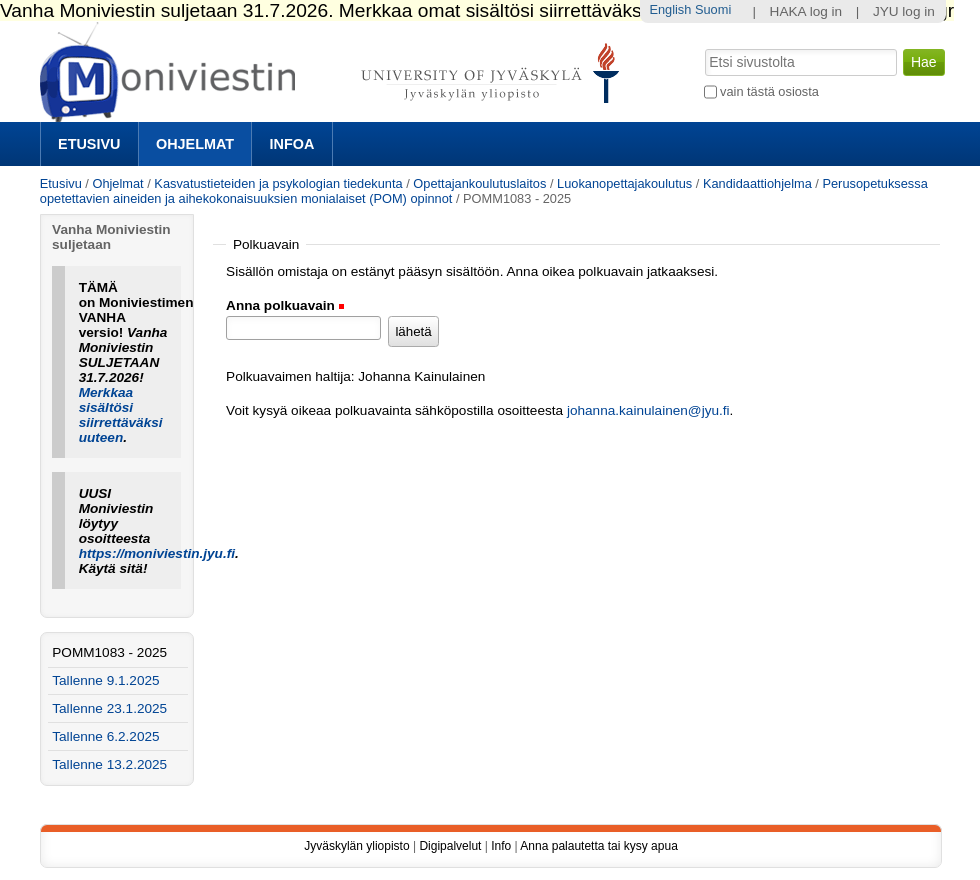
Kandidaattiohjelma (757, 183)
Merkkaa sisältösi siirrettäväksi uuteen (121, 415)
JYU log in (904, 11)
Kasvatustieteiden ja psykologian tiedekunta (278, 183)
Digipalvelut (450, 846)
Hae (702, 47)
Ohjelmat (195, 144)
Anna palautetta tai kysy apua (598, 846)
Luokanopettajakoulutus (624, 183)
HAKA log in (806, 11)
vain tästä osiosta (769, 91)
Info (501, 846)
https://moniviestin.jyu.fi (157, 553)
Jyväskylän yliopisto (356, 846)
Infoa (292, 144)
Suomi (713, 9)
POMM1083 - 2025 (109, 652)
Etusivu (89, 144)
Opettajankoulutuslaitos (479, 183)
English (670, 9)
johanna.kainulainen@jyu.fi (648, 410)
